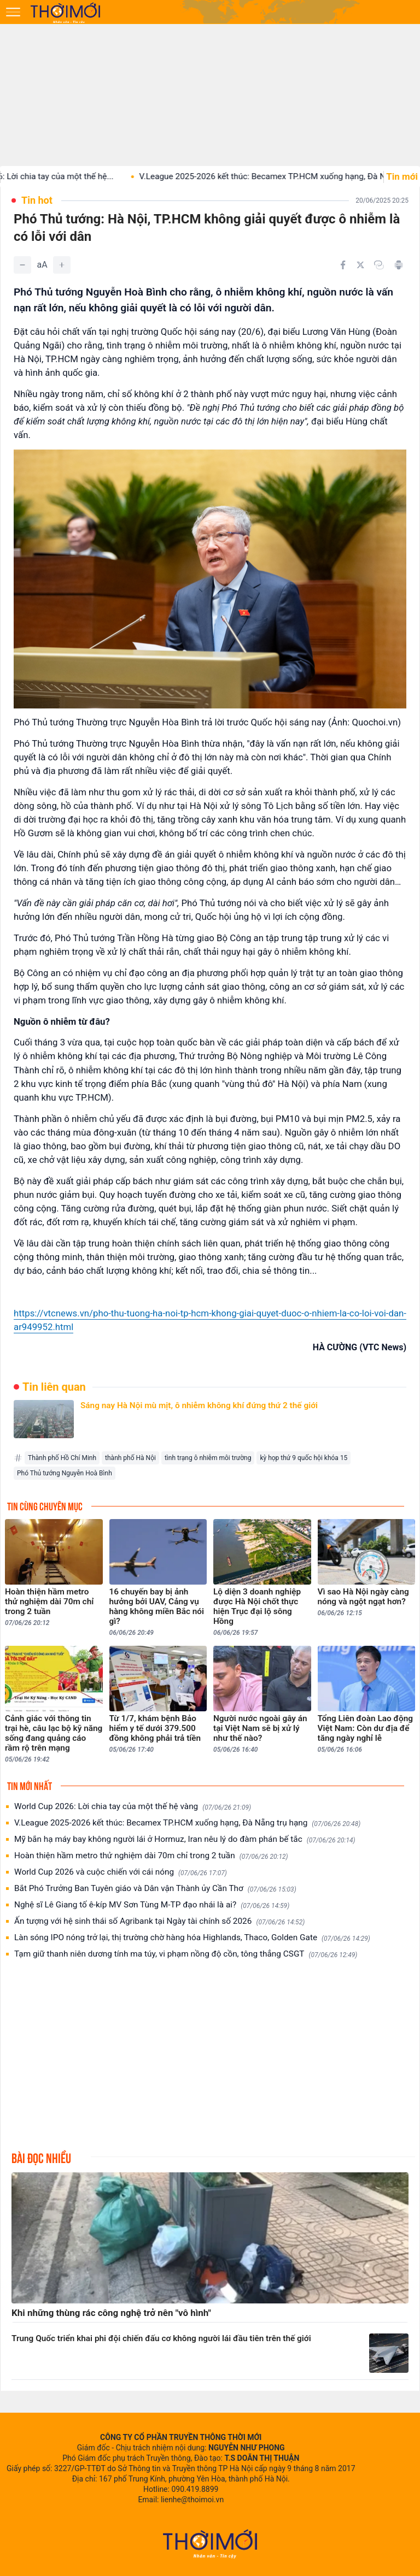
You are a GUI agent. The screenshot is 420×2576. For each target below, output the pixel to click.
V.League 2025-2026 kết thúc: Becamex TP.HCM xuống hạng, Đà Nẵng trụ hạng (187, 1823)
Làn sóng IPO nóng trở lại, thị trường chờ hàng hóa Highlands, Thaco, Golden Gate (192, 1938)
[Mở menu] (13, 12)
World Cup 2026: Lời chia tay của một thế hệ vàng (132, 1806)
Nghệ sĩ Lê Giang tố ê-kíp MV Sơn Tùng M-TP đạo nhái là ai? (151, 1905)
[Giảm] (22, 265)
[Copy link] (379, 265)
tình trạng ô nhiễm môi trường (208, 1458)
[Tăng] (62, 265)
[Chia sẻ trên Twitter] (360, 264)
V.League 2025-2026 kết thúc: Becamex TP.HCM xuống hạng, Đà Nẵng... (282, 176)
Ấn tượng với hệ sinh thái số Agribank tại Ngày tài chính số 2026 (159, 1921)
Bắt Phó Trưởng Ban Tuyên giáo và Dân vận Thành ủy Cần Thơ (155, 1888)
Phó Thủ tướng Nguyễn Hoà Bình (64, 1473)
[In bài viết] (398, 265)
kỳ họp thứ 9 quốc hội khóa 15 (303, 1458)
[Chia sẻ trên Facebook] (342, 264)
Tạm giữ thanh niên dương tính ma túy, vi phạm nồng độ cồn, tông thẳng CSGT (185, 1954)
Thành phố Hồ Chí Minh (62, 1458)
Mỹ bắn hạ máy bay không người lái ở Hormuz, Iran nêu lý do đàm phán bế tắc (184, 1839)
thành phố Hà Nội (130, 1458)
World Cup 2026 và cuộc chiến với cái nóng (120, 1872)
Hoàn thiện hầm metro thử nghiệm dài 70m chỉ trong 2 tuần (151, 1856)
